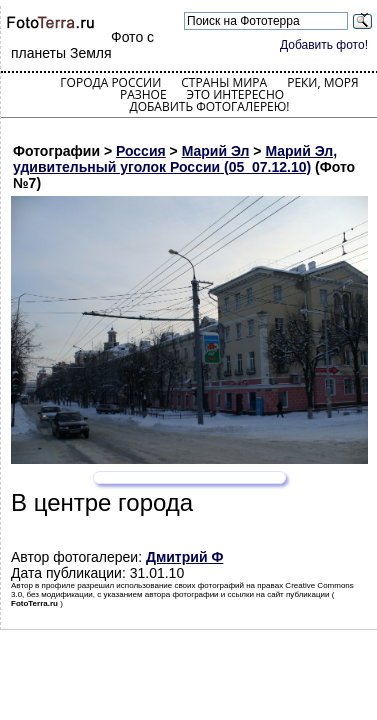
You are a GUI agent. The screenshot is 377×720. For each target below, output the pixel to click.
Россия (141, 151)
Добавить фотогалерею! (209, 106)
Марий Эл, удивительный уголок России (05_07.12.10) (175, 159)
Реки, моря (322, 82)
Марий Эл (216, 151)
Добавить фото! (324, 45)
